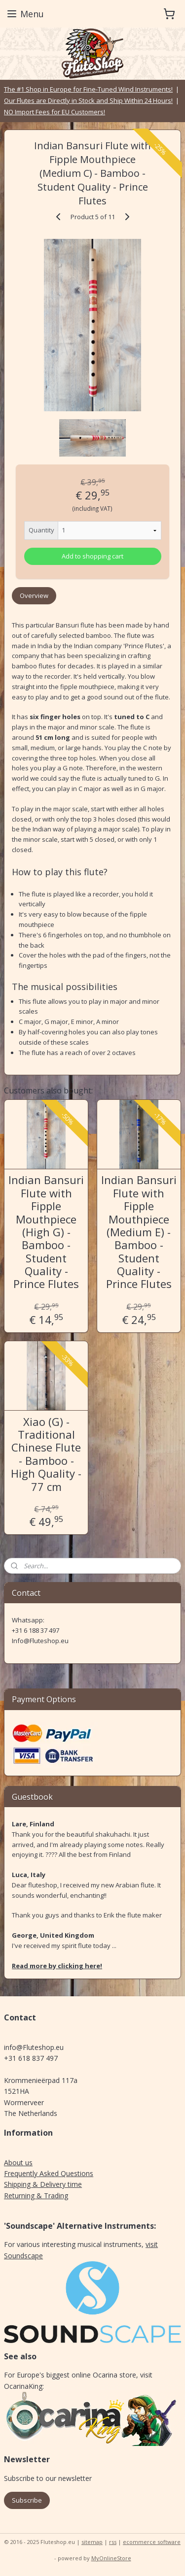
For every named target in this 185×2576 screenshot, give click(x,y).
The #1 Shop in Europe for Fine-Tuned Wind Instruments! (88, 89)
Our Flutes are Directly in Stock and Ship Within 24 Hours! (88, 100)
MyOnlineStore (111, 2558)
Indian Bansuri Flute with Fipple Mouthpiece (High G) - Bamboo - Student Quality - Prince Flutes (46, 1231)
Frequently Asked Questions (48, 2173)
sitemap (92, 2541)
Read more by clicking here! (57, 1965)
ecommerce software (152, 2541)
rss (112, 2541)
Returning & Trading (36, 2195)
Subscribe (27, 2500)
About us (18, 2162)
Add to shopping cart (92, 556)
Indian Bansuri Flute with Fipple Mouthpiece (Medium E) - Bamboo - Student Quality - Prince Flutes (139, 1231)
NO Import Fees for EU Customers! (54, 111)
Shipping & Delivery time (43, 2184)
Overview (34, 595)
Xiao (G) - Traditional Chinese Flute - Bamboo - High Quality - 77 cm (46, 1453)
